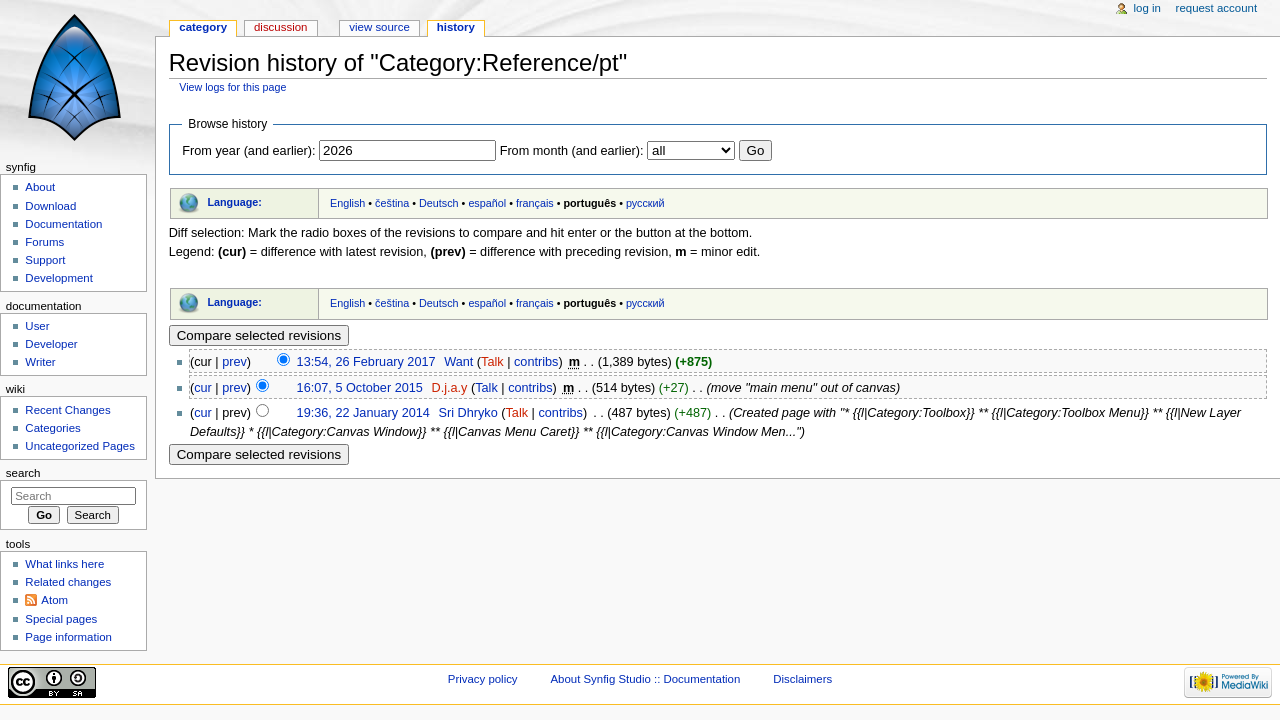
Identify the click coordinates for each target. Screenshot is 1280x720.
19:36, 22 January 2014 (363, 413)
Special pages (61, 619)
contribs (536, 362)
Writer (40, 362)
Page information (68, 637)
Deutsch (439, 203)
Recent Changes (67, 410)
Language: (234, 202)
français (535, 203)
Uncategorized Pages (80, 446)
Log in (1147, 8)
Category (203, 27)
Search (23, 473)
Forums (44, 242)
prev (234, 362)
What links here (64, 564)
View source (379, 27)
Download (50, 206)
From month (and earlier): (572, 151)
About (40, 187)
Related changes (68, 582)
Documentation (63, 224)
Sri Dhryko (468, 413)
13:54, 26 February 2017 (366, 362)
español (487, 203)
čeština (392, 203)
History (456, 27)
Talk (492, 362)
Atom (54, 600)
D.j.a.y (449, 388)
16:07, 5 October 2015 (360, 388)
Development (58, 278)
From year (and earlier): (248, 151)
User (37, 326)
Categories (52, 428)
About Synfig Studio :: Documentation (645, 679)
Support (45, 260)
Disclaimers (802, 679)
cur (203, 388)
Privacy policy (483, 679)
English (347, 203)
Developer (51, 344)
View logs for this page (232, 87)
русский (645, 203)
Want (458, 362)
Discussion (280, 27)
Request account (1217, 8)
